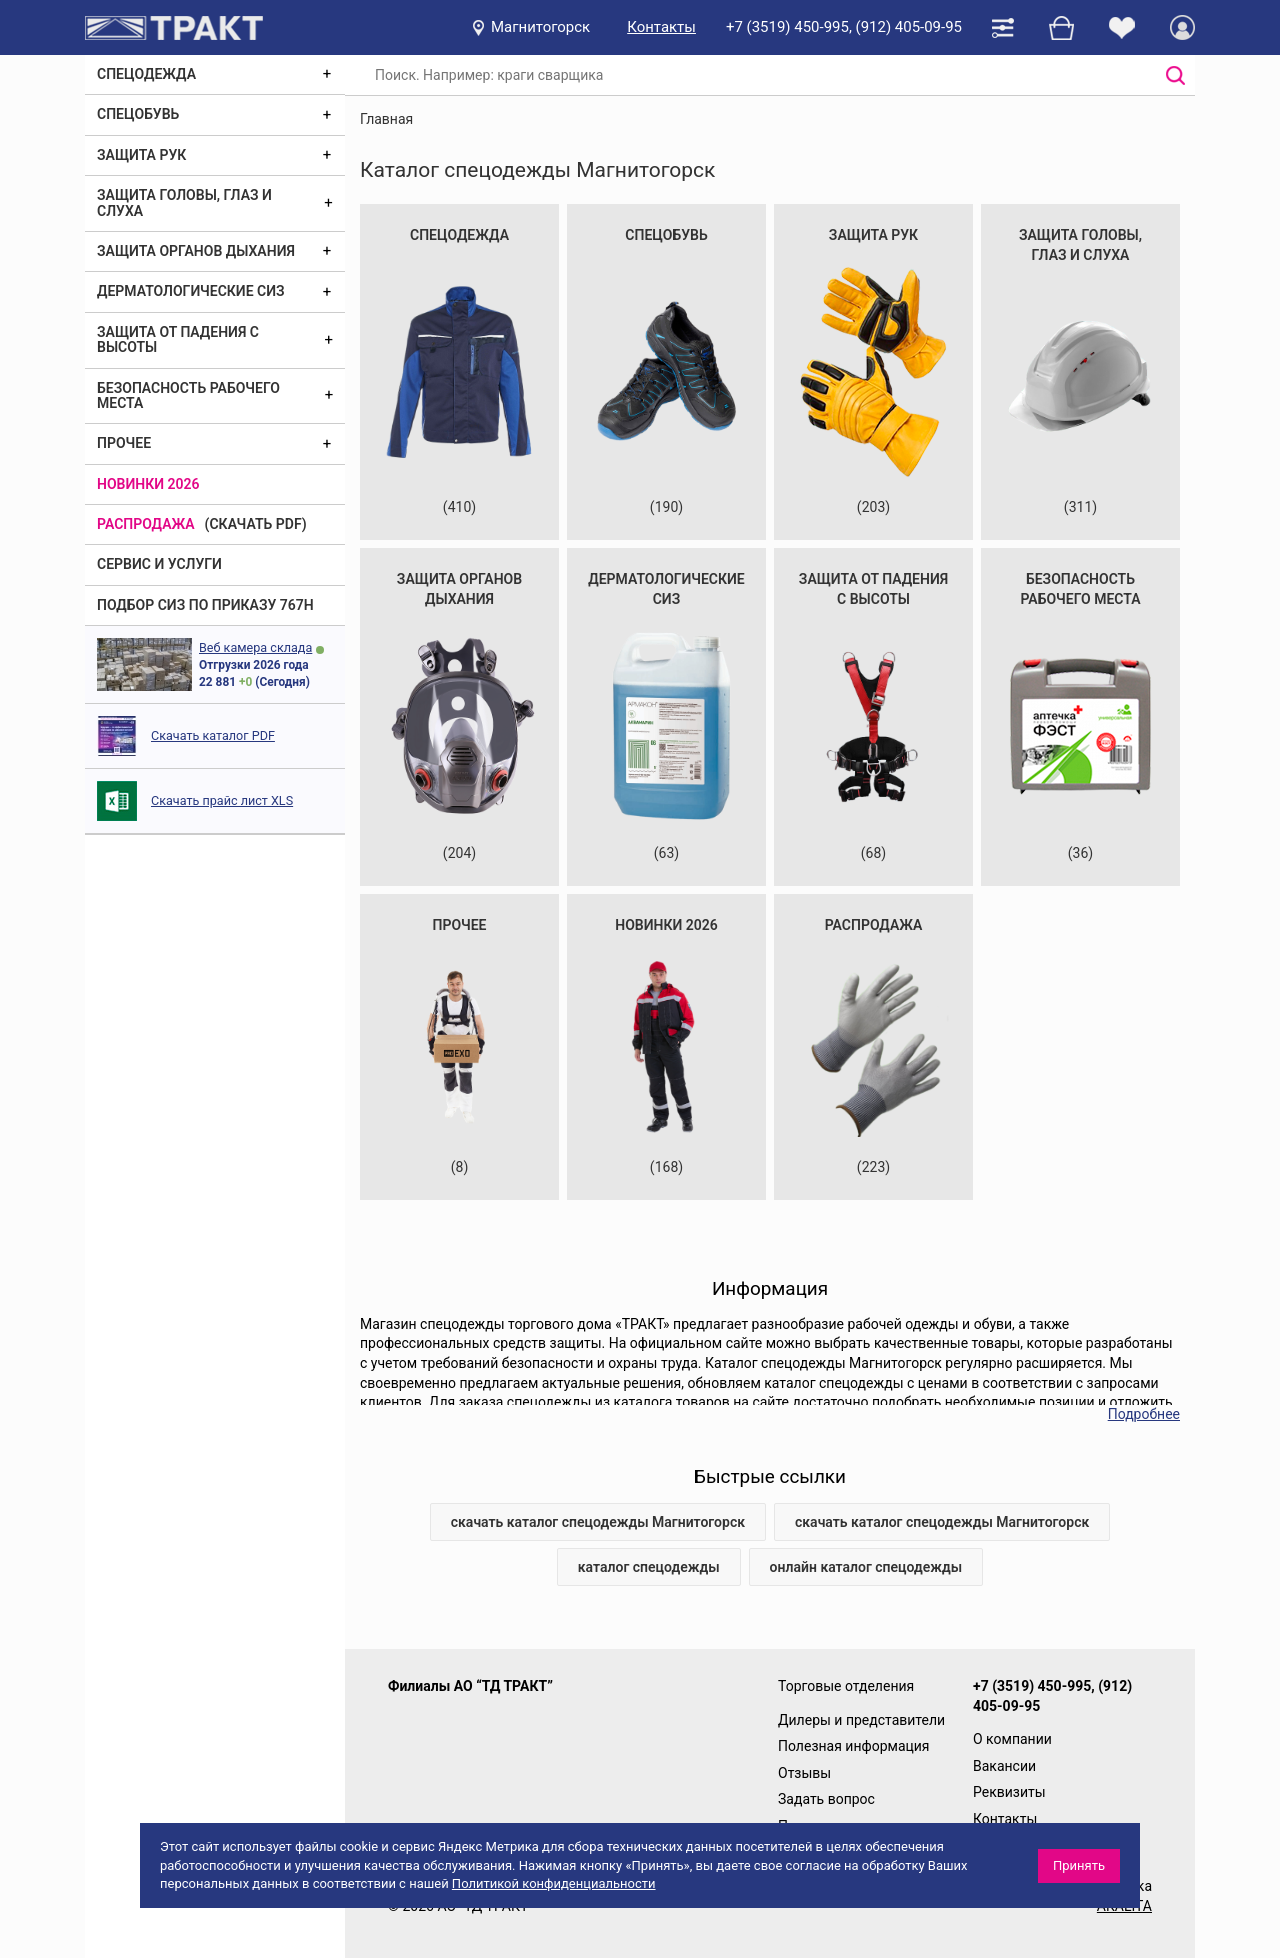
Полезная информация (854, 1746)
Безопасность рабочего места (188, 395)
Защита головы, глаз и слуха (184, 202)
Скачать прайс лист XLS (222, 800)
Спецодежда (146, 74)
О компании (1012, 1739)
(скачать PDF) (256, 524)
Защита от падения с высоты (178, 339)
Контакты (661, 27)
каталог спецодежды (649, 1567)
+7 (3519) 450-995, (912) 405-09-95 (844, 27)
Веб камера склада (255, 647)
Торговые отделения (846, 1686)
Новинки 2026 (148, 484)
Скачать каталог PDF (213, 735)
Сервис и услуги (159, 564)
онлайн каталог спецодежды (866, 1567)
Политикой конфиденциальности (554, 1883)
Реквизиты (1009, 1792)
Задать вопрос (826, 1799)
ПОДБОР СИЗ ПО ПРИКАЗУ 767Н (205, 605)
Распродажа (146, 524)
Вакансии (1004, 1766)
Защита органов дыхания (196, 251)
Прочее (124, 443)
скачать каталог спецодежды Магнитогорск (598, 1522)
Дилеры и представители (861, 1720)
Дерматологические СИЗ (191, 291)
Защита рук (141, 155)
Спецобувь (138, 114)
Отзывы (804, 1773)
